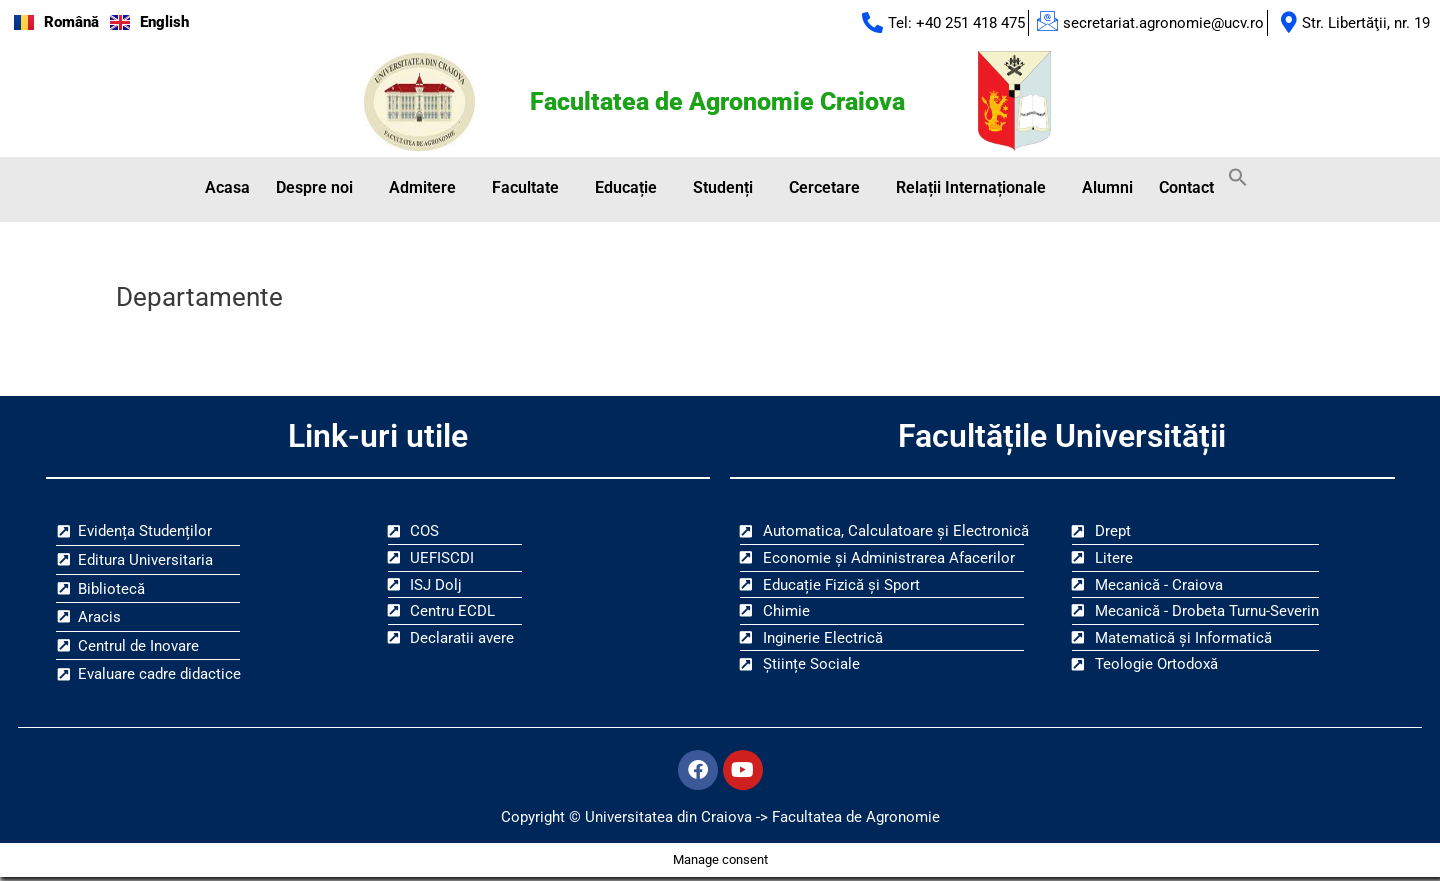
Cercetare (824, 189)
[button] (319, 190)
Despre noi (314, 189)
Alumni (1107, 189)
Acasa (227, 189)
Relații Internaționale (971, 189)
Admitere (422, 189)
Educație (626, 189)
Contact (1186, 189)
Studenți (723, 189)
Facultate (525, 189)
